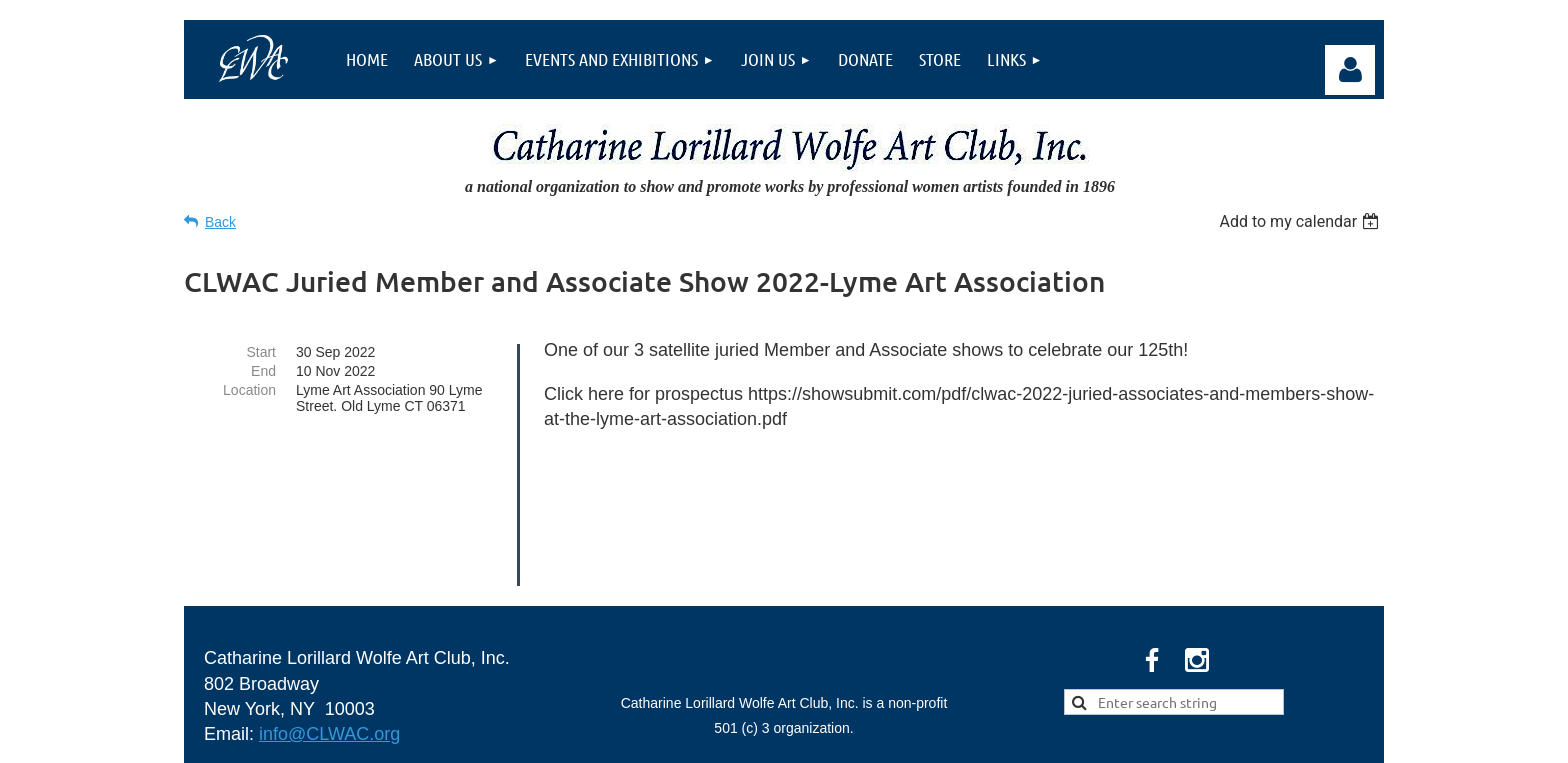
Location (249, 390)
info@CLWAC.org (329, 604)
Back (220, 222)
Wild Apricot (1156, 738)
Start (261, 352)
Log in (1350, 70)
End (263, 371)
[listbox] (1301, 221)
